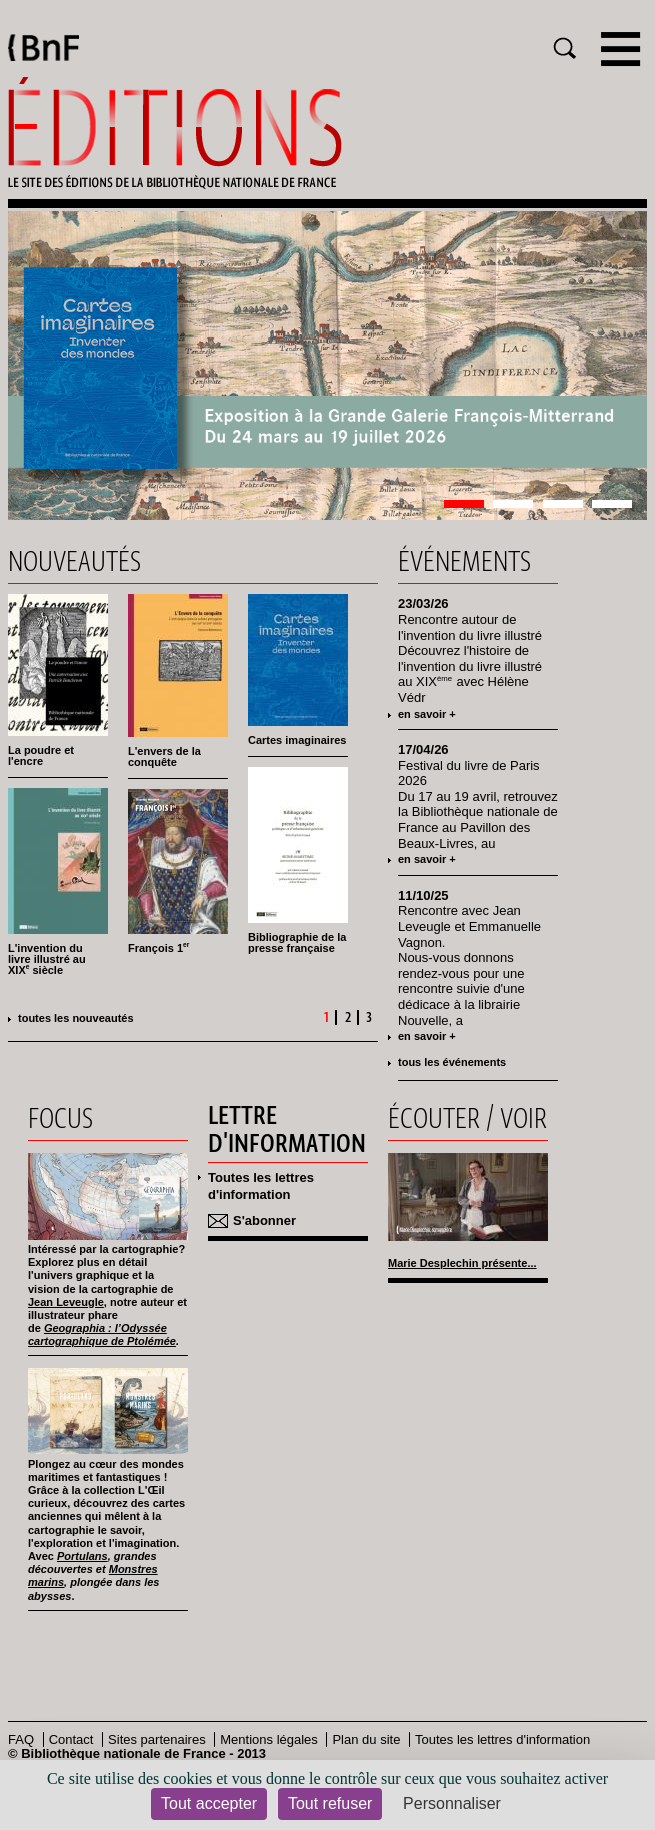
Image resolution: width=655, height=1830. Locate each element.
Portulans (82, 1556)
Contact (71, 1739)
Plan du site (366, 1739)
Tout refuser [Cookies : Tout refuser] (330, 1803)
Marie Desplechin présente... (462, 1263)
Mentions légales (269, 1739)
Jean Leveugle (66, 1302)
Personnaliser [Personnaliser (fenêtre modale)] (452, 1803)
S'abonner (264, 1221)
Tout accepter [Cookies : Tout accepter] (209, 1803)
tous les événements (452, 1062)
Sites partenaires (157, 1739)
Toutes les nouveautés (76, 1018)
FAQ (21, 1739)
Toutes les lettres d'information (261, 1186)
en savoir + (427, 714)
